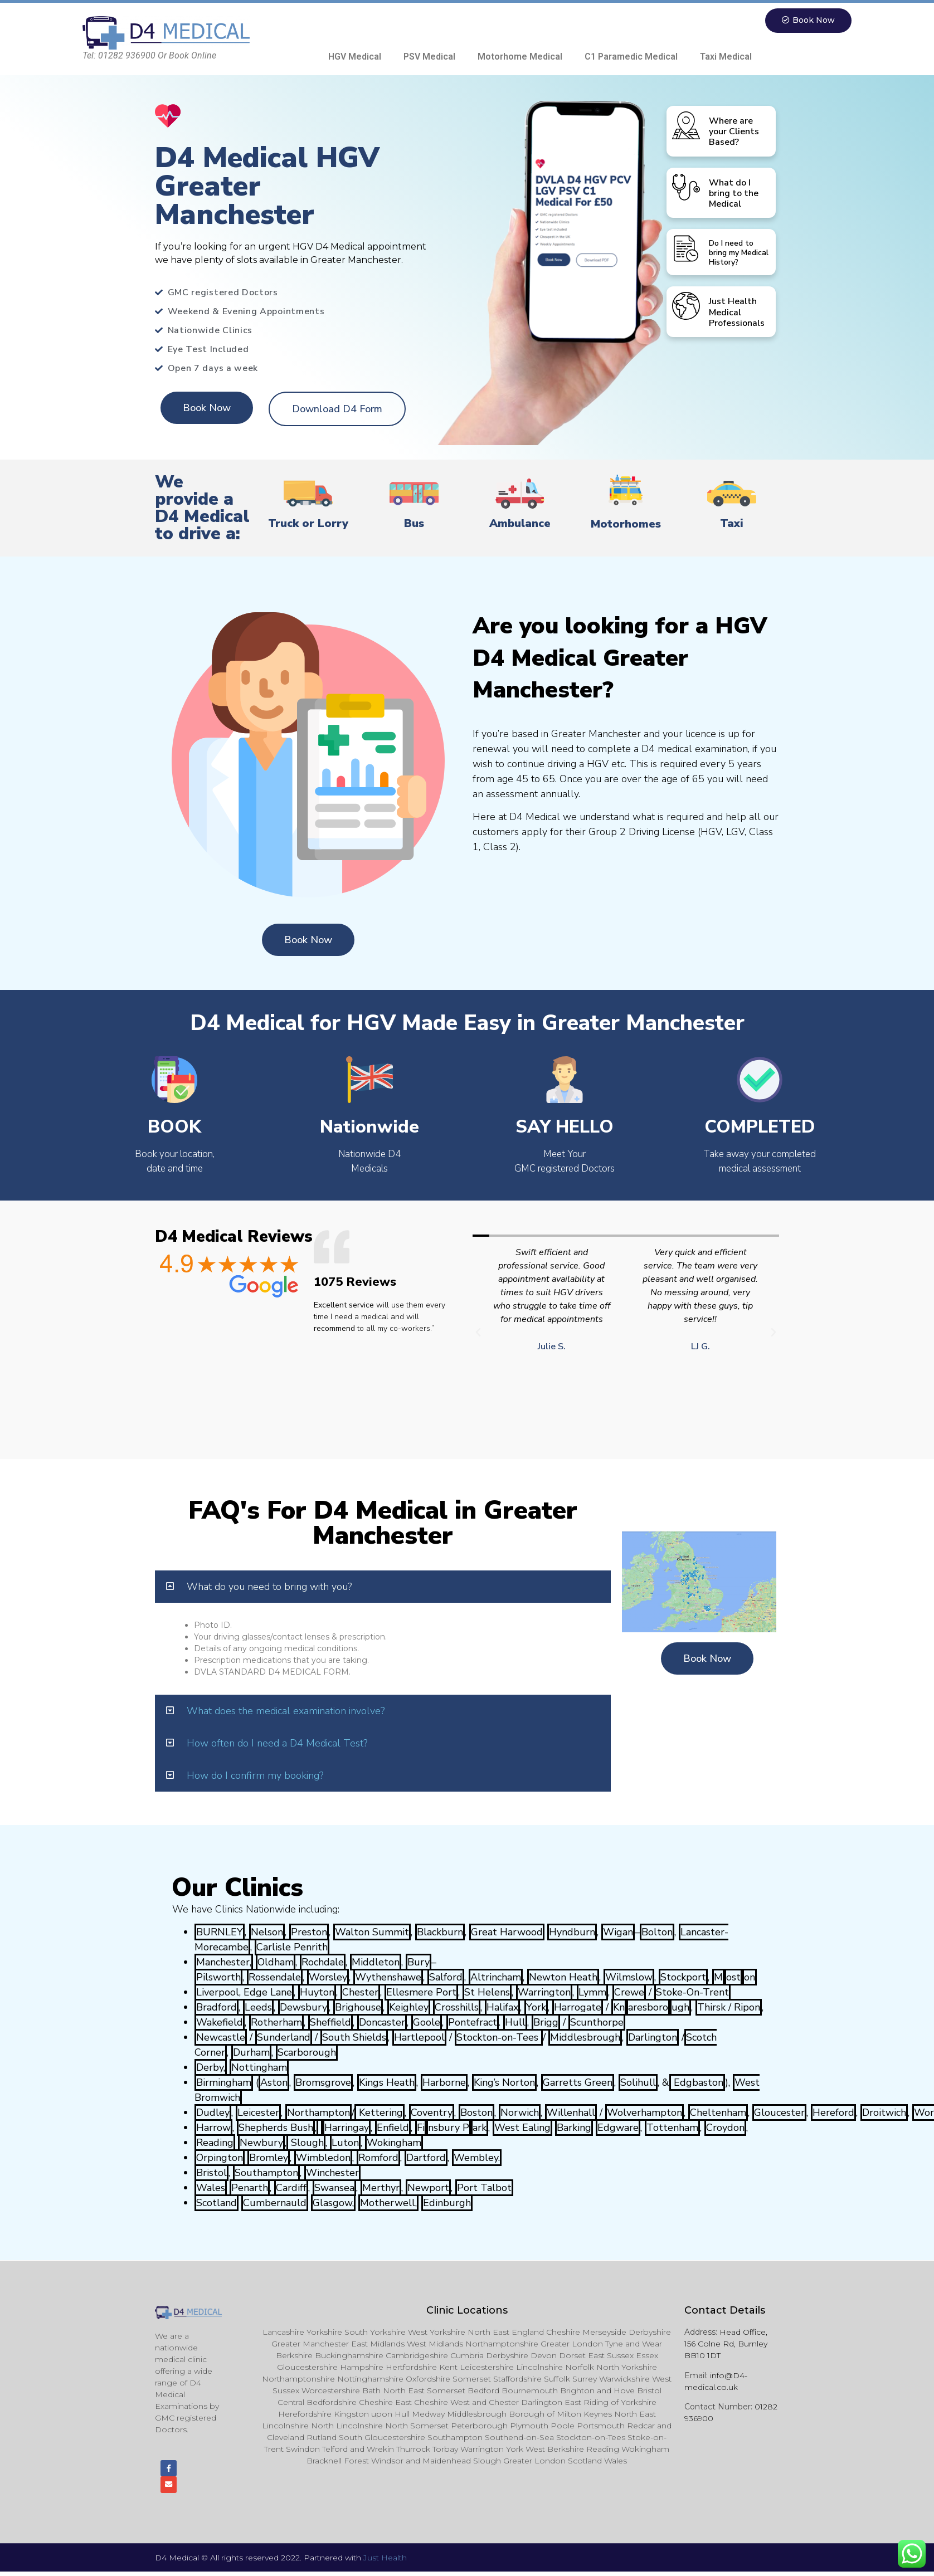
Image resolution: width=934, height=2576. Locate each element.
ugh (680, 2007)
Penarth (249, 2188)
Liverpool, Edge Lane (244, 1992)
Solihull (638, 2083)
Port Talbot (484, 2188)
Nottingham (259, 2068)
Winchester (332, 2173)
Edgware (618, 2128)
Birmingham (223, 2083)
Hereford (833, 2113)
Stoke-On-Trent (692, 1992)
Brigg (545, 2022)
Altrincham (495, 1977)
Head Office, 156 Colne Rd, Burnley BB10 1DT (725, 2344)
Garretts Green (577, 2083)
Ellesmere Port (421, 1992)
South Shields (354, 2038)
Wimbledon (323, 2158)
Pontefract (472, 2022)
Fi (421, 2128)
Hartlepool (419, 2038)
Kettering (379, 2113)
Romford (378, 2158)
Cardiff (291, 2188)
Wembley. (477, 2158)
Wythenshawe (388, 1977)
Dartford (426, 2158)
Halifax (502, 2007)
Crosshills (457, 2007)
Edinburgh (447, 2203)
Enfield (393, 2128)
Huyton (317, 1992)
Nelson (267, 1932)
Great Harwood (507, 1932)
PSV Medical (429, 57)
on (749, 1977)
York (536, 2007)
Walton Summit (372, 1932)
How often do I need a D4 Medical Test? (277, 1743)
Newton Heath (563, 1977)
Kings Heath (387, 2083)
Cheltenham (718, 2113)
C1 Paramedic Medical (631, 57)
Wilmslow (629, 1977)
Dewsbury (303, 2007)
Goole (426, 2022)
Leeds (258, 2007)
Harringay (346, 2128)
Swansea (334, 2188)
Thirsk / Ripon (728, 2007)
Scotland (216, 2203)
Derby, (210, 2068)
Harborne (444, 2083)
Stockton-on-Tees (498, 2038)
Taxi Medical (726, 57)
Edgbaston (697, 2083)
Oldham (275, 1962)
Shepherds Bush (276, 2128)
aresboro (648, 2007)
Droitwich (884, 2113)
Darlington (652, 2038)
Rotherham (276, 2022)
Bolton (657, 1932)
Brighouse (358, 2007)
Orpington (219, 2158)
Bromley (268, 2158)
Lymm (592, 1992)
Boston (476, 2113)
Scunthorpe (597, 2022)
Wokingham (394, 2143)
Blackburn (440, 1932)
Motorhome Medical (520, 57)
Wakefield (219, 2022)
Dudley (213, 2113)
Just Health (385, 2562)
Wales (210, 2188)
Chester (360, 1992)
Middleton (376, 1962)
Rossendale (275, 1977)
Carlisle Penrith (292, 1947)
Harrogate (577, 2007)
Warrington (544, 1992)
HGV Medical (354, 57)
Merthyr (381, 2188)
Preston (309, 1932)
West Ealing (522, 2128)
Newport (428, 2188)
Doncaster (382, 2022)
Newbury (261, 2143)
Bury (418, 1962)
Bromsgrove (323, 2083)
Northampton (318, 2113)
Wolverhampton (644, 2113)
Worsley (328, 1977)
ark (480, 2128)
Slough (306, 2143)
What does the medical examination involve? (286, 1711)
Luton (345, 2143)
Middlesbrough (585, 2038)
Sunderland (283, 2038)
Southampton (266, 2173)
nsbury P (448, 2128)
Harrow (213, 2128)
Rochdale (322, 1962)
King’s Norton (504, 2083)
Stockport (683, 1977)
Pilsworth (218, 1977)
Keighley (409, 2007)
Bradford (216, 2007)
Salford (446, 1977)
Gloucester (779, 2113)
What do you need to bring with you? (269, 1587)
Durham (251, 2053)
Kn (619, 2007)
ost (733, 1977)
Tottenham (672, 2128)
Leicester (258, 2113)
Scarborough (307, 2053)
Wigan (618, 1932)
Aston (274, 2083)
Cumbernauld (275, 2203)
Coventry (432, 2113)
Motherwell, (388, 2203)
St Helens (487, 1992)
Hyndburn (572, 1932)
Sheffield (330, 2022)
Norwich (519, 2113)
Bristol (211, 2173)
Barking (574, 2128)
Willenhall (571, 2113)
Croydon (725, 2128)
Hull (515, 2022)
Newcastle (220, 2038)
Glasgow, (333, 2203)
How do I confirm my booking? (255, 1776)
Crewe (629, 1992)
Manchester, (223, 1962)
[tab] (383, 1587)
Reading (215, 2143)
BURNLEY (219, 1932)
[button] (806, 20)
